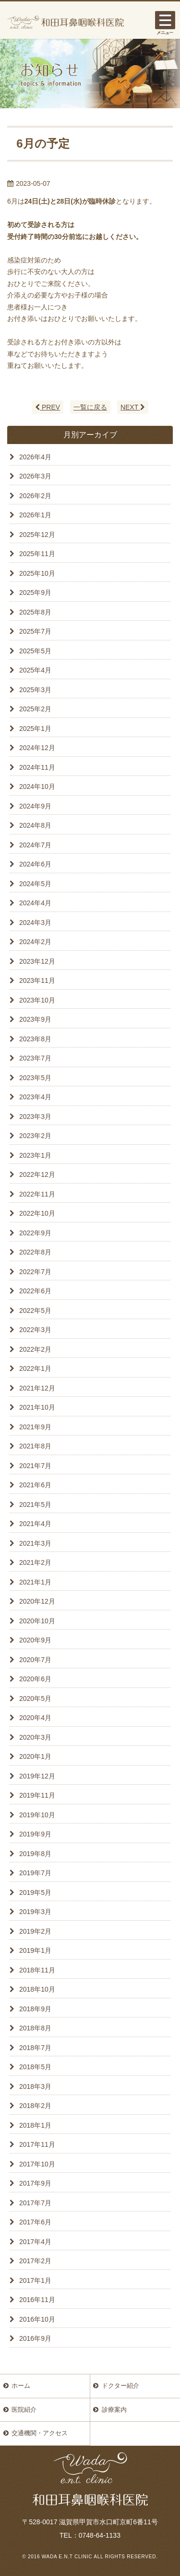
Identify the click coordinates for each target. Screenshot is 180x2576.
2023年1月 (35, 1155)
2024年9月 (35, 806)
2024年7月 (35, 845)
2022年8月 (35, 1252)
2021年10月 (37, 1407)
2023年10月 (37, 1000)
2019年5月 (35, 1892)
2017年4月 (35, 2241)
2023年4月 (35, 1097)
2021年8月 (35, 1446)
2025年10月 (37, 573)
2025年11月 (37, 554)
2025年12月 (37, 534)
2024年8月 (35, 825)
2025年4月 (35, 670)
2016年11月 (37, 2299)
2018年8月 (35, 2028)
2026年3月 (35, 476)
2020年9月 (35, 1640)
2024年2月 (35, 942)
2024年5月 (35, 884)
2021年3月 (35, 1543)
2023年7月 (35, 1058)
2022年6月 (35, 1291)
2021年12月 (37, 1388)
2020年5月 (35, 1698)
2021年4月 (35, 1523)
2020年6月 (35, 1679)
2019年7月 (35, 1873)
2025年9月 (35, 592)
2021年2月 (35, 1562)
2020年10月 (37, 1621)
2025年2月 (35, 709)
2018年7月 (35, 2048)
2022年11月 (37, 1194)
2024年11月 (37, 767)
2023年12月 (37, 961)
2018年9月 (35, 2009)
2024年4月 (35, 903)
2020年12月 (37, 1601)
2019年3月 (35, 1911)
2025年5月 (35, 651)
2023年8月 (35, 1039)
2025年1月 (35, 728)
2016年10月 (37, 2319)
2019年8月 (35, 1854)
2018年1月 (35, 2125)
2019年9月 (35, 1834)
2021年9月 (35, 1427)
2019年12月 (37, 1776)
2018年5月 (35, 2067)
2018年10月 (37, 1989)
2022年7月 (35, 1272)
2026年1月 (35, 515)
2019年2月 (35, 1931)
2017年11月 (37, 2144)
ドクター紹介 (120, 2385)
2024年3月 (35, 922)
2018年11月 (37, 1970)
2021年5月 (35, 1504)
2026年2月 (35, 496)
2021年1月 (35, 1582)
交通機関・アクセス (40, 2433)
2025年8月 (35, 612)
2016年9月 (35, 2338)
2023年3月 (35, 1116)
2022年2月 (35, 1349)
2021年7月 (35, 1466)
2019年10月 (37, 1815)
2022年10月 (37, 1213)
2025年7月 (35, 631)
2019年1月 (35, 1950)
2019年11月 (37, 1795)
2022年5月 (35, 1310)
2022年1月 (35, 1368)
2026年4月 (35, 457)
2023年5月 (35, 1078)
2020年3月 (35, 1737)
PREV (47, 407)
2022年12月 (37, 1174)
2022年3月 (35, 1330)
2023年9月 (35, 1019)
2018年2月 (35, 2105)
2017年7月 (35, 2203)
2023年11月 (37, 980)
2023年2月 (35, 1136)
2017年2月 (35, 2261)
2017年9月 (35, 2183)
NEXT (132, 407)
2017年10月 (37, 2164)
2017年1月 (35, 2280)
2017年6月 (35, 2222)
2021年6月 (35, 1485)
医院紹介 (24, 2409)
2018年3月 (35, 2086)
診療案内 (114, 2409)
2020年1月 (35, 1756)
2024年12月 (37, 748)
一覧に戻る (90, 407)
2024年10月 (37, 786)
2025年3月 (35, 690)
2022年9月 (35, 1233)
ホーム (21, 2385)
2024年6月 (35, 864)
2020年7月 (35, 1660)
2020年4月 (35, 1717)
